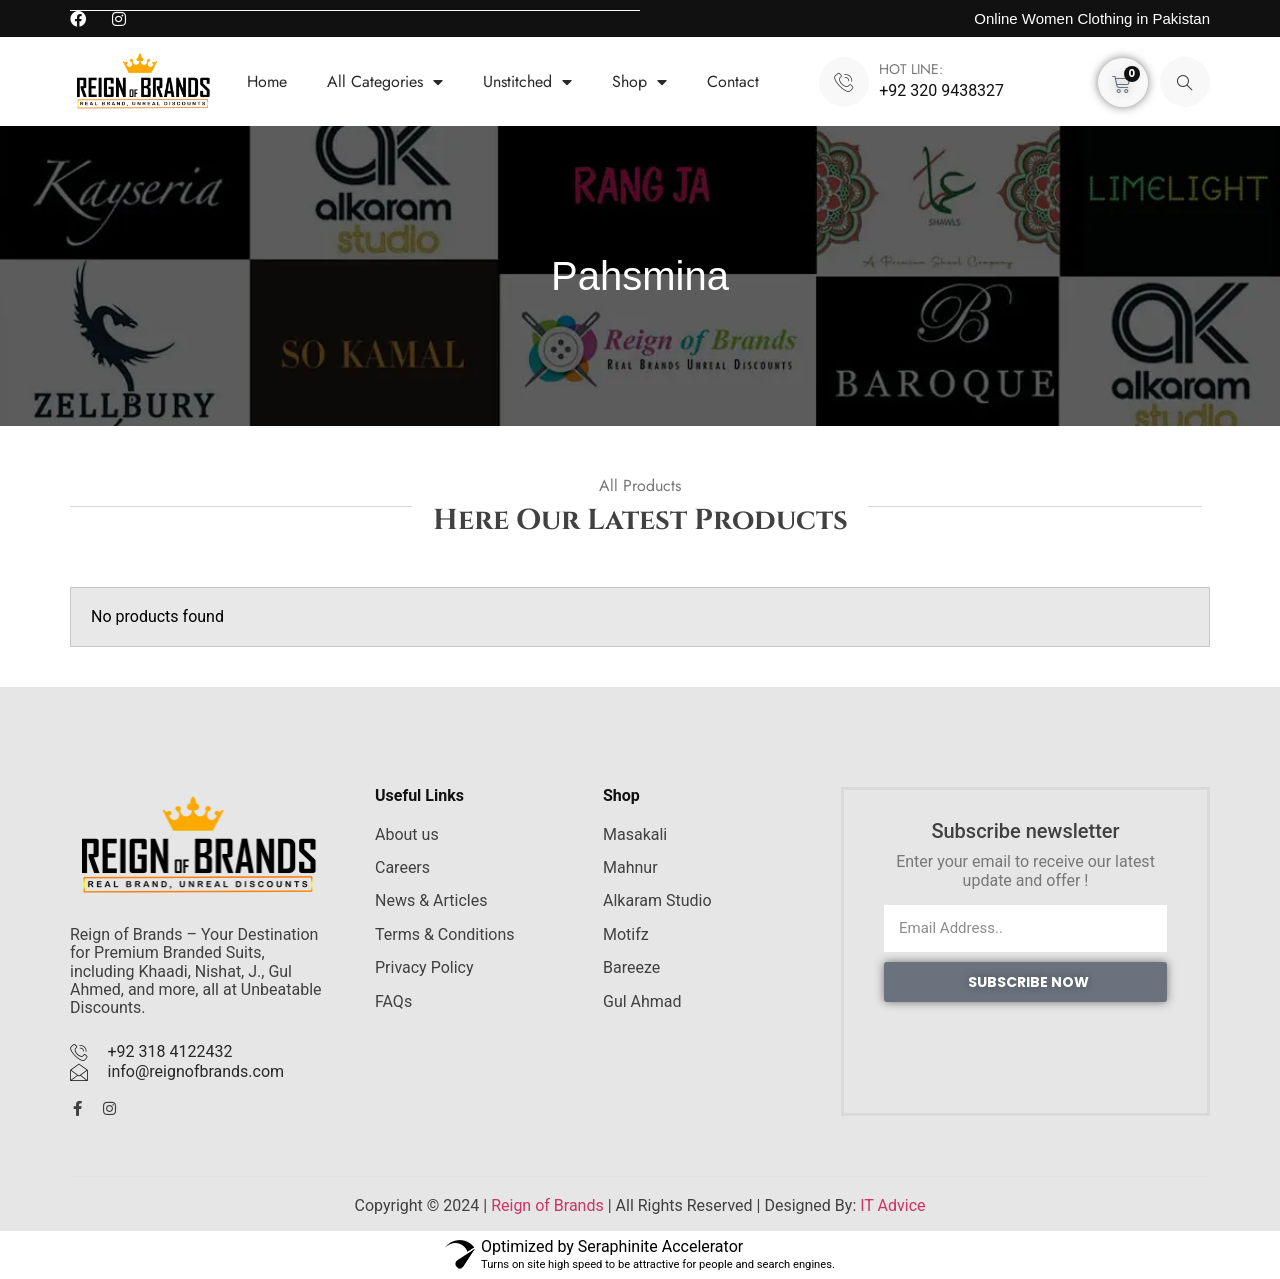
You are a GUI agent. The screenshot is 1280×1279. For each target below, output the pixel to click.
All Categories (385, 81)
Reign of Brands (547, 1205)
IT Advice (892, 1205)
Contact (733, 81)
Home (267, 81)
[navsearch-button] (1185, 82)
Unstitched (527, 81)
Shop (639, 81)
